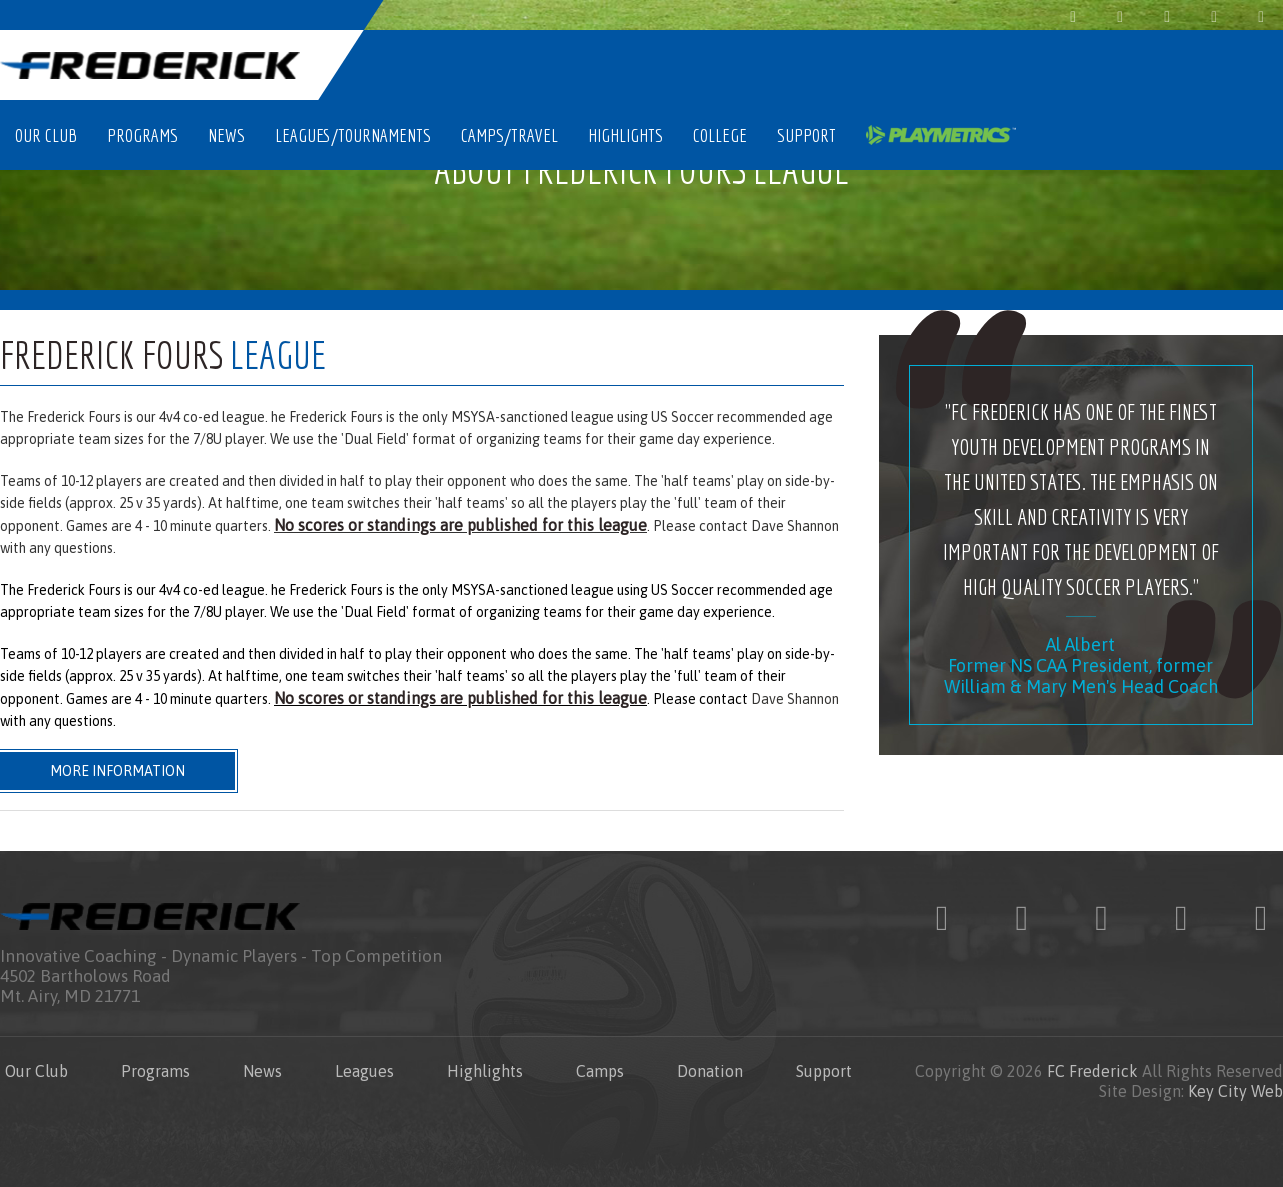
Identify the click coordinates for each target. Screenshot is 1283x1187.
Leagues (364, 1071)
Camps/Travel (509, 135)
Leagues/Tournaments (353, 135)
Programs (142, 135)
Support (806, 135)
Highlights (625, 135)
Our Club (46, 135)
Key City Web (1235, 1091)
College (720, 135)
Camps (600, 1071)
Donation (710, 1071)
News (226, 135)
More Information (117, 771)
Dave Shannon (795, 526)
